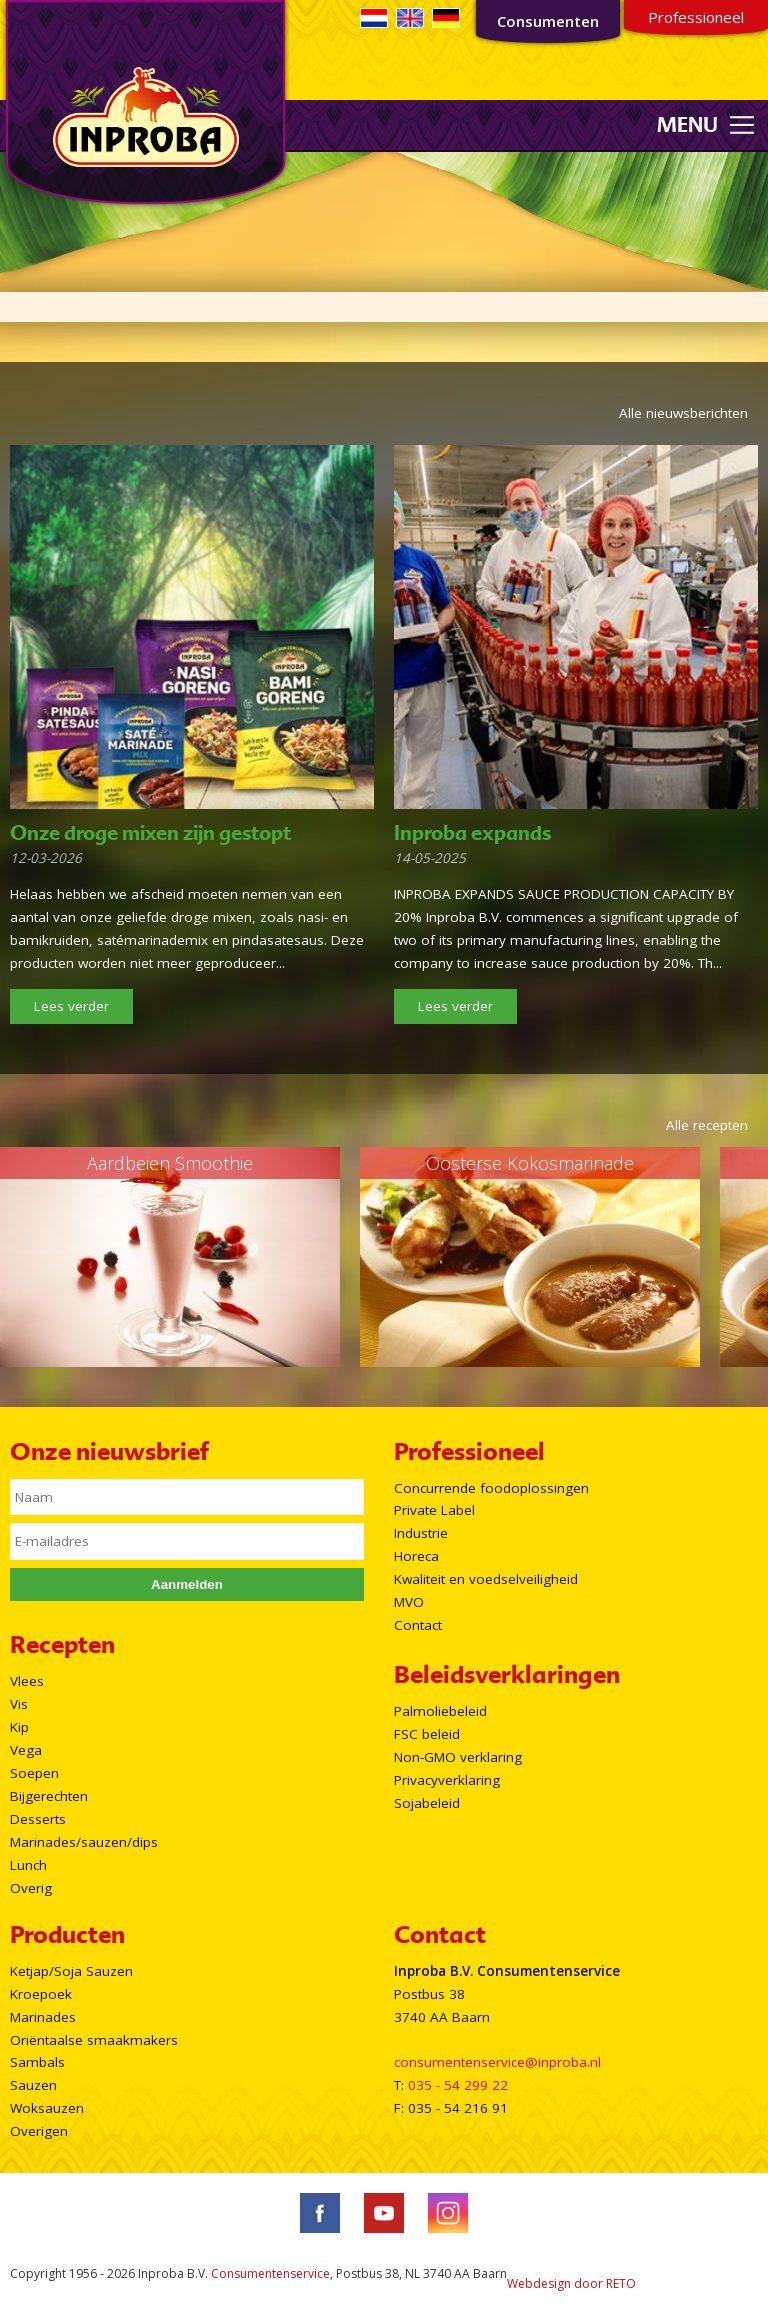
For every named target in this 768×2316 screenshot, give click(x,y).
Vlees (27, 1681)
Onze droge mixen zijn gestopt (150, 833)
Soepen (34, 1773)
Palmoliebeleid (440, 1711)
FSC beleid (427, 1734)
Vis (19, 1704)
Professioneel (696, 17)
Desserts (38, 1819)
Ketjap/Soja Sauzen (71, 1971)
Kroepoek (41, 1994)
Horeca (416, 1556)
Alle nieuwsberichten (683, 413)
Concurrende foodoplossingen (491, 1488)
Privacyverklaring (447, 1780)
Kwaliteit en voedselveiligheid (486, 1579)
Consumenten (548, 21)
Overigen (39, 2131)
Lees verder (71, 1006)
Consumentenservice (270, 2273)
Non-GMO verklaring (458, 1757)
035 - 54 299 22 (458, 2085)
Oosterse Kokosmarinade (530, 1163)
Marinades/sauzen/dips (84, 1842)
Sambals (37, 2062)
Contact (418, 1625)
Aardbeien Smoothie (170, 1163)
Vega (26, 1750)
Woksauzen (47, 2108)
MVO (409, 1602)
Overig (31, 1888)
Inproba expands (472, 833)
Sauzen (33, 2085)
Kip (19, 1727)
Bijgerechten (49, 1796)
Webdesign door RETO (571, 2283)
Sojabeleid (427, 1803)
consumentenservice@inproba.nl (497, 2062)
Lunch (28, 1865)
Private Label (434, 1510)
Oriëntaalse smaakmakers (94, 2040)
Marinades (43, 2017)
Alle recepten (707, 1125)
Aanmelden (187, 1584)
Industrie (421, 1533)
